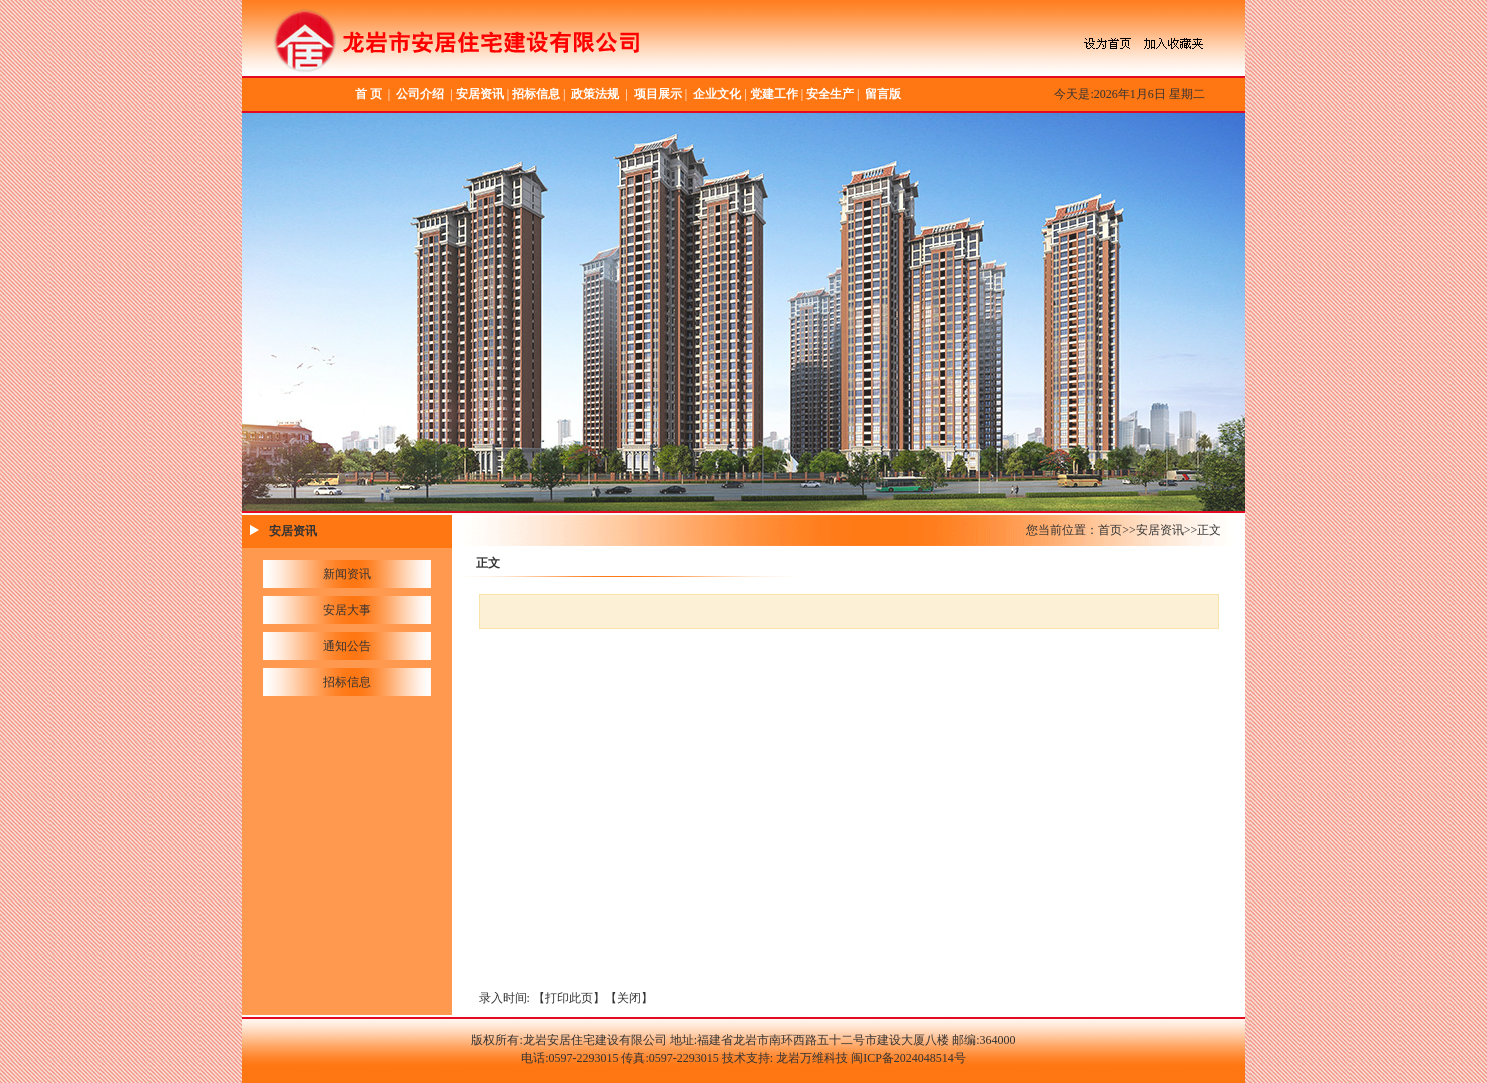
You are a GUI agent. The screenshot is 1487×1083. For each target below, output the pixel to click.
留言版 (883, 94)
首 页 (368, 94)
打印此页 (569, 998)
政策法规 (595, 94)
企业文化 (717, 94)
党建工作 (774, 94)
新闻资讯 (347, 574)
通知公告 (347, 646)
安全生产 (830, 94)
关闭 (629, 998)
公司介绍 (420, 94)
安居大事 (347, 610)
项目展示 (658, 94)
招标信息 (536, 94)
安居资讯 (480, 94)
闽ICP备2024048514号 (908, 1058)
